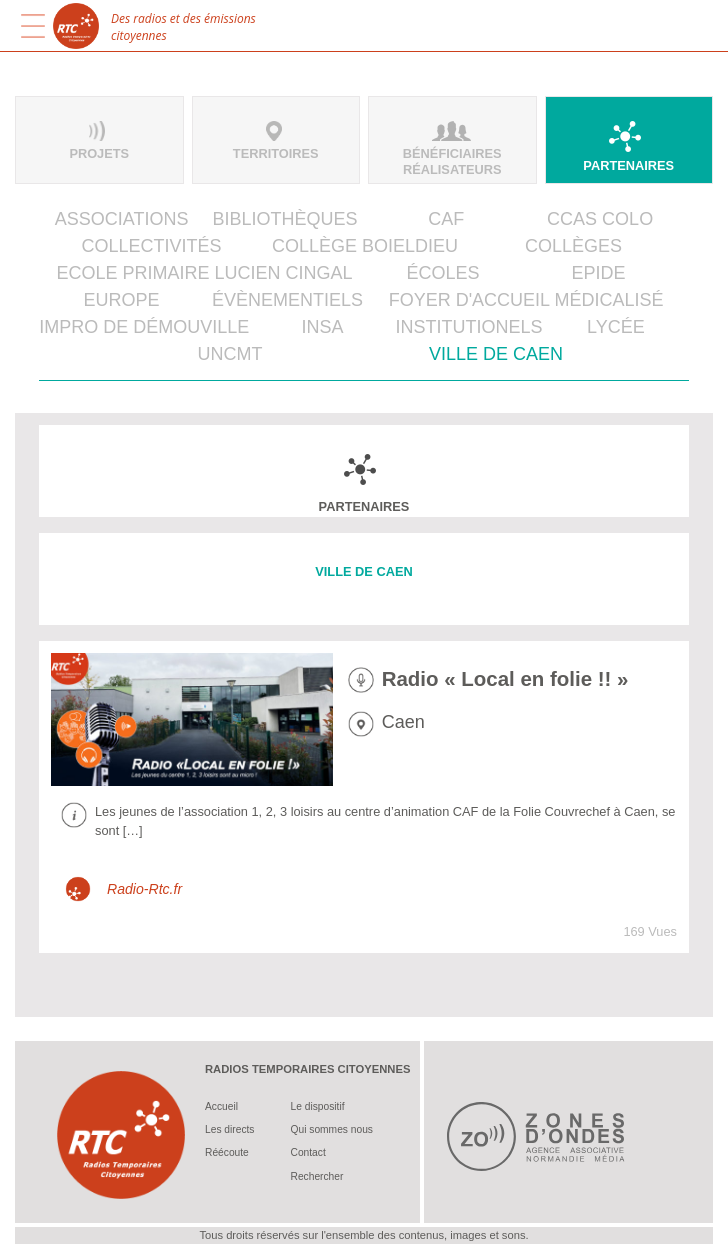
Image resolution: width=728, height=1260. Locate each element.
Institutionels (469, 327)
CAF (446, 219)
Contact (308, 1152)
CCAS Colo (600, 219)
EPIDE (598, 273)
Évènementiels (287, 300)
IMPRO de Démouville (144, 327)
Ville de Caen (496, 354)
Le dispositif (318, 1106)
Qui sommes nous (332, 1129)
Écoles (443, 273)
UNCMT (229, 354)
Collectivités (151, 246)
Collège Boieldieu (365, 246)
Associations (122, 219)
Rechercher (317, 1176)
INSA (322, 327)
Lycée (616, 327)
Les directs (230, 1129)
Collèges (573, 246)
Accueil (221, 1106)
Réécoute (227, 1152)
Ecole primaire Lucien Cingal (204, 273)
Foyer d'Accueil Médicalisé (526, 300)
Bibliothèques (284, 219)
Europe (122, 300)
